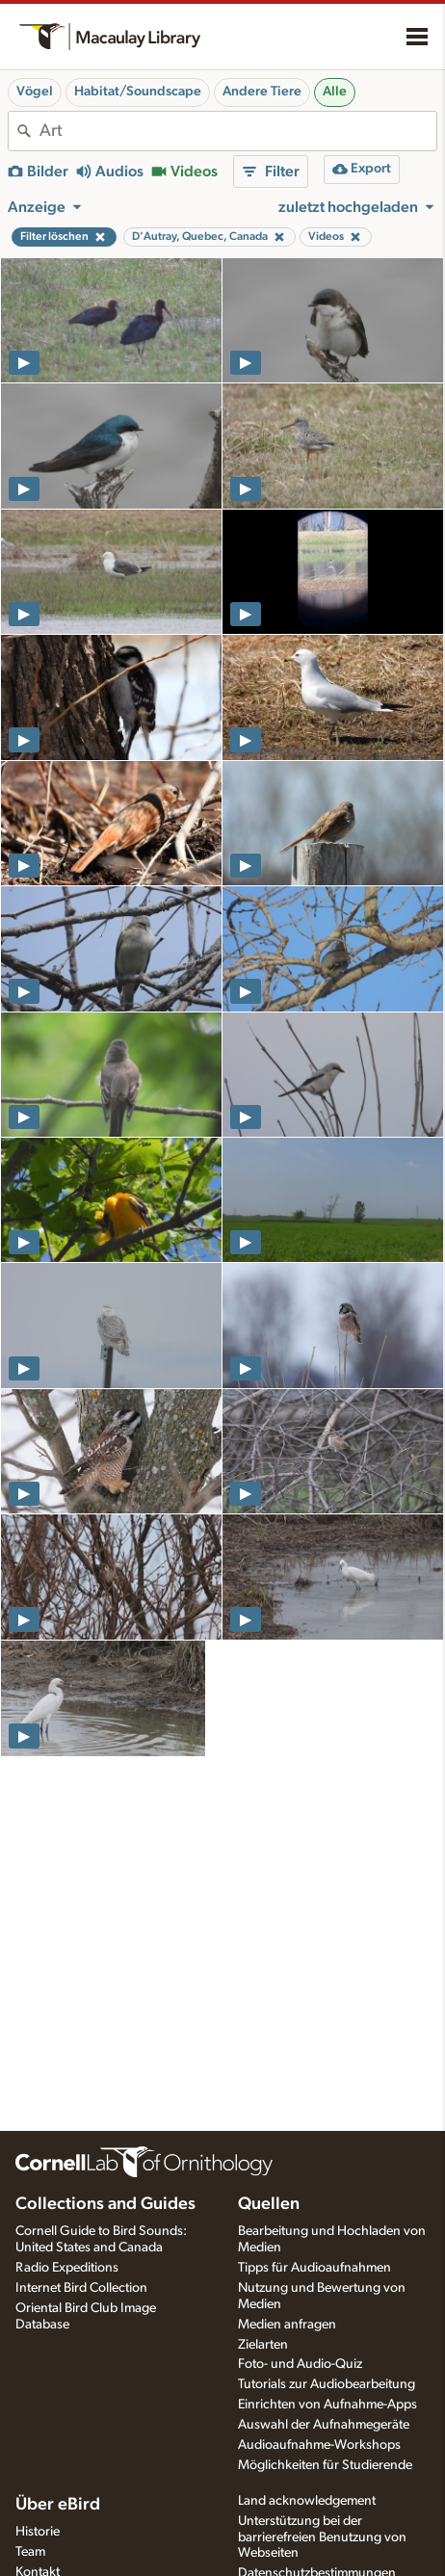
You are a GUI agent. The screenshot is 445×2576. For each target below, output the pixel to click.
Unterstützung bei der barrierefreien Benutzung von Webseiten (322, 2537)
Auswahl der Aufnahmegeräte (323, 2424)
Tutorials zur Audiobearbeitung (326, 2384)
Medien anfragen (287, 2324)
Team (30, 2552)
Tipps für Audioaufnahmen (314, 2267)
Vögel (34, 91)
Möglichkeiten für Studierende (325, 2465)
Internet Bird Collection (81, 2288)
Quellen (269, 2204)
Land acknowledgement (307, 2501)
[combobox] (237, 131)
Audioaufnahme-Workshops (319, 2445)
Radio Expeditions (66, 2267)
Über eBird (57, 2504)
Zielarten (263, 2345)
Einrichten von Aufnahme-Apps (327, 2404)
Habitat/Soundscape (137, 91)
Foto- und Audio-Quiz (300, 2364)
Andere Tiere (261, 91)
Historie (37, 2531)
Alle (335, 91)
